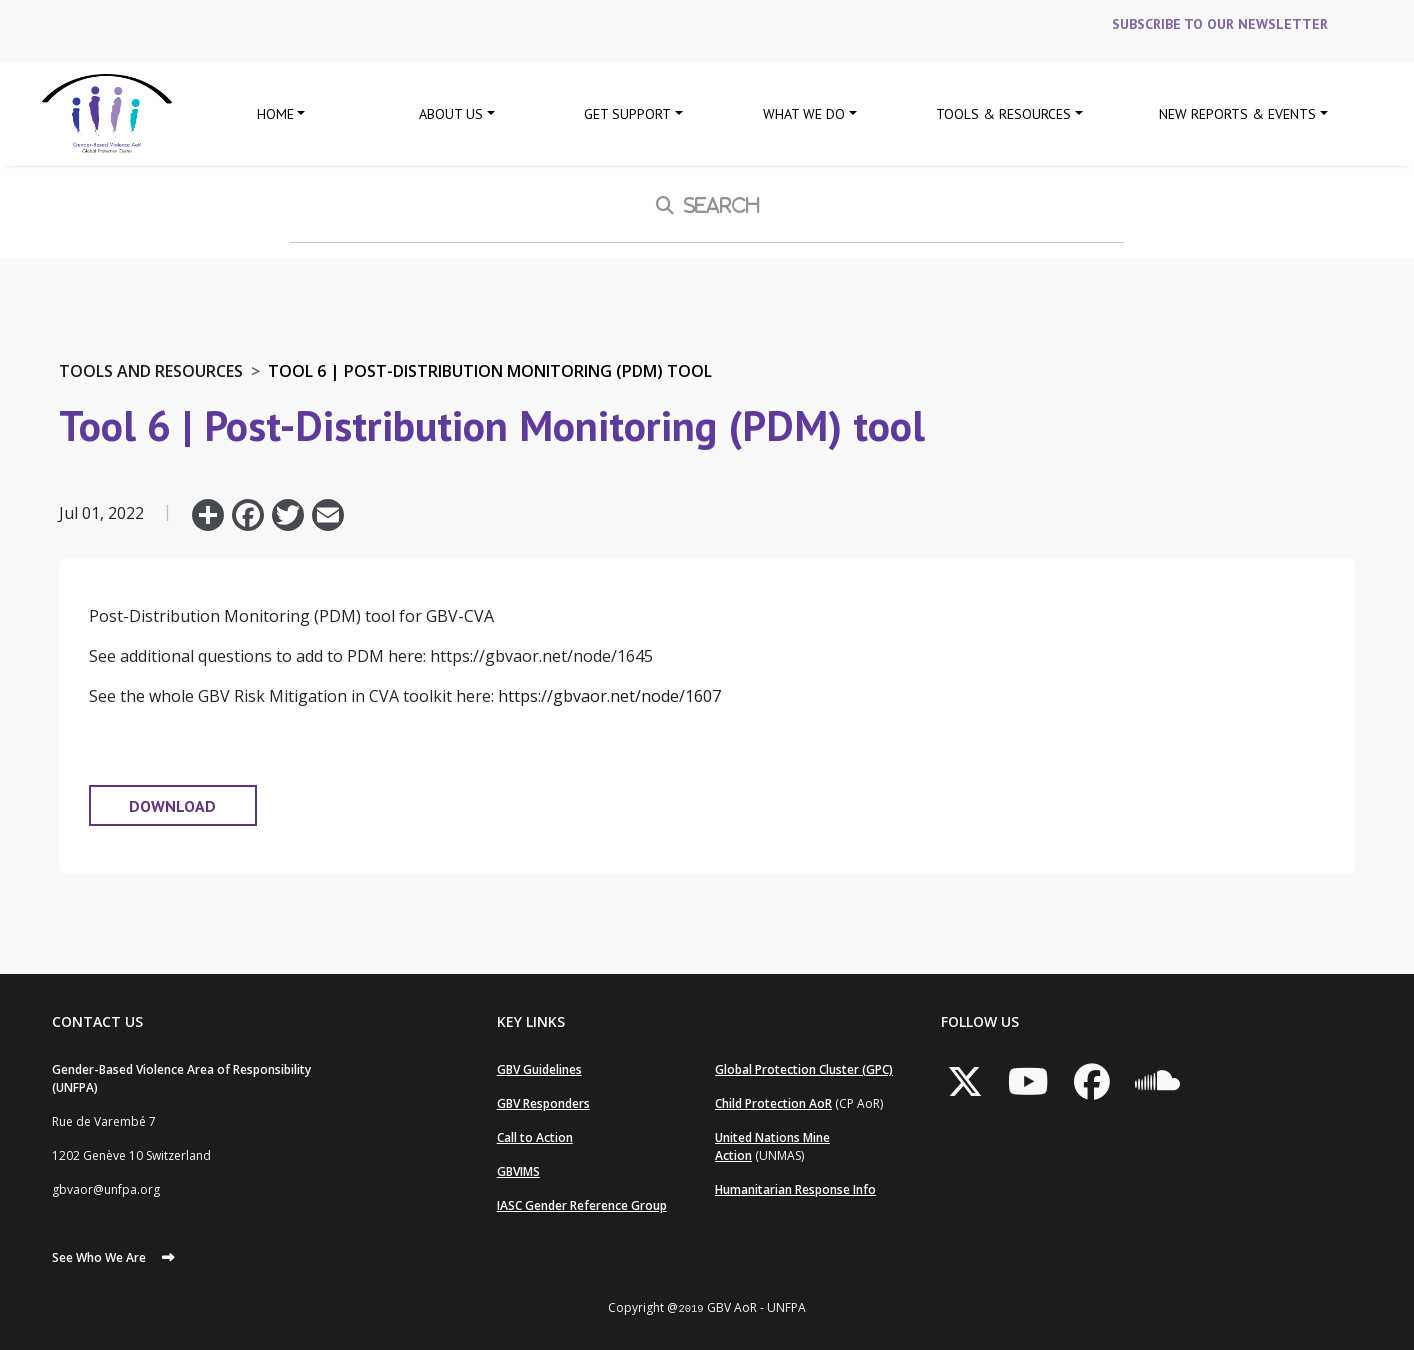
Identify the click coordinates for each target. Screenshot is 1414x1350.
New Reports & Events (1237, 114)
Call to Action (535, 1137)
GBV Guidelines (539, 1069)
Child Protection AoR (773, 1103)
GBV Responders (543, 1103)
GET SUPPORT (627, 114)
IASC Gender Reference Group (582, 1205)
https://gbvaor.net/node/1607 (609, 696)
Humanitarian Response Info (795, 1189)
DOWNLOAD (172, 806)
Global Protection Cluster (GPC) (804, 1069)
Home (275, 114)
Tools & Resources (1003, 114)
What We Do (804, 114)
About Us (451, 114)
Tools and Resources (151, 371)
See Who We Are (99, 1257)
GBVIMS (518, 1171)
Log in (55, 31)
